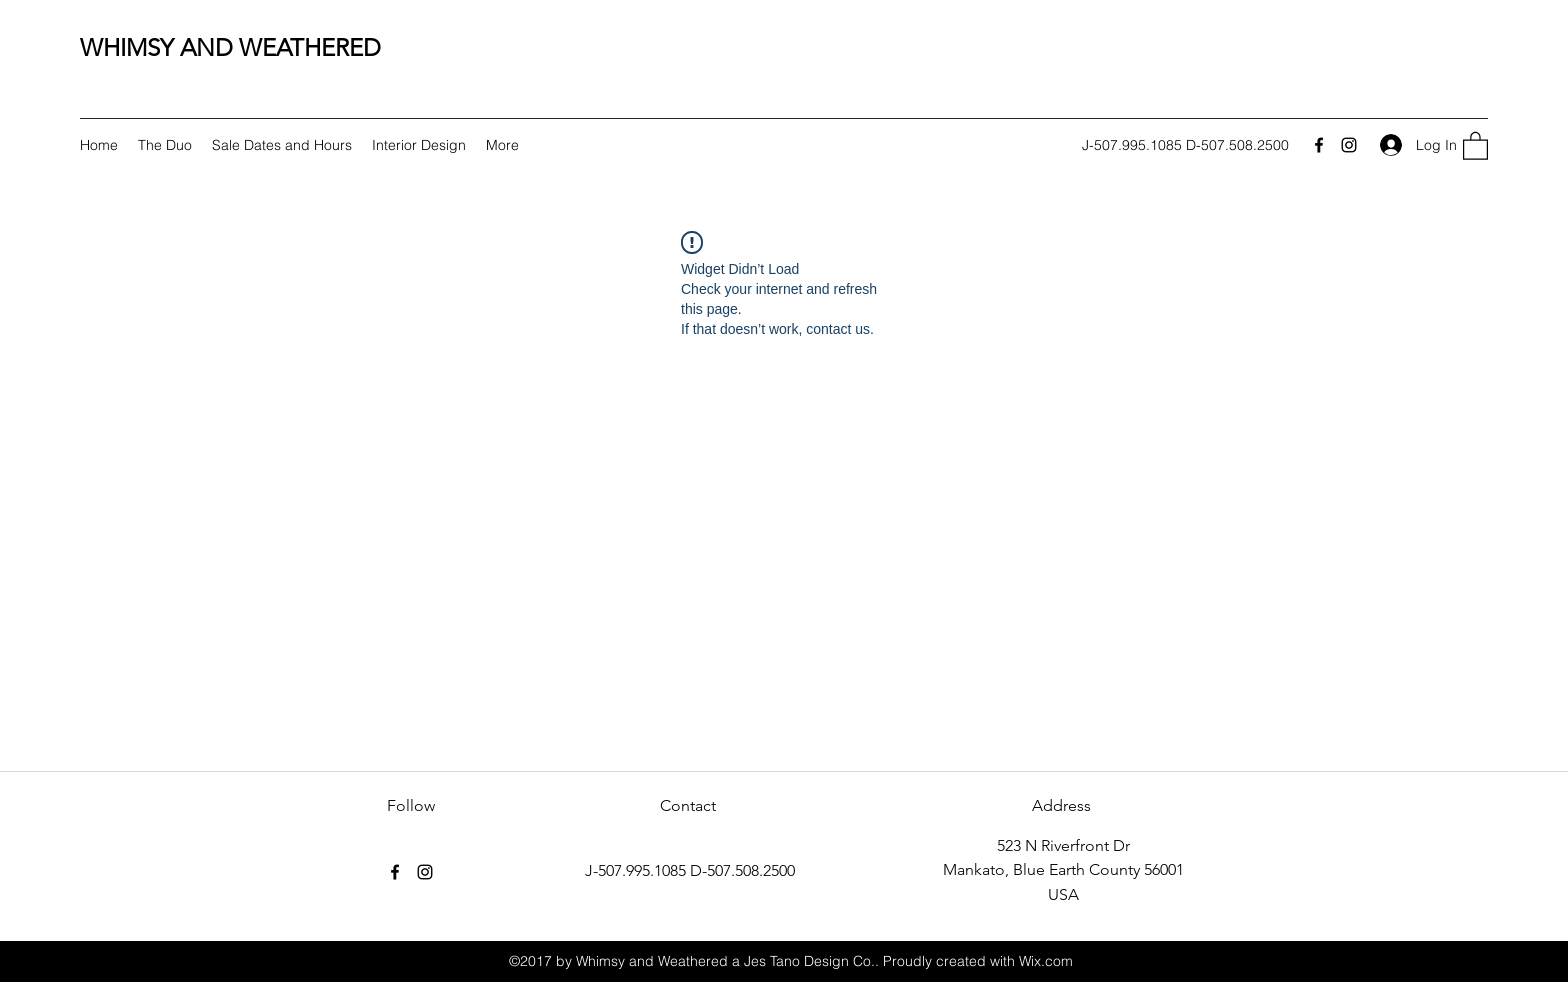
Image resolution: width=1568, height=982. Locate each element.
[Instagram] (1349, 145)
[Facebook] (1319, 145)
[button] (1475, 145)
